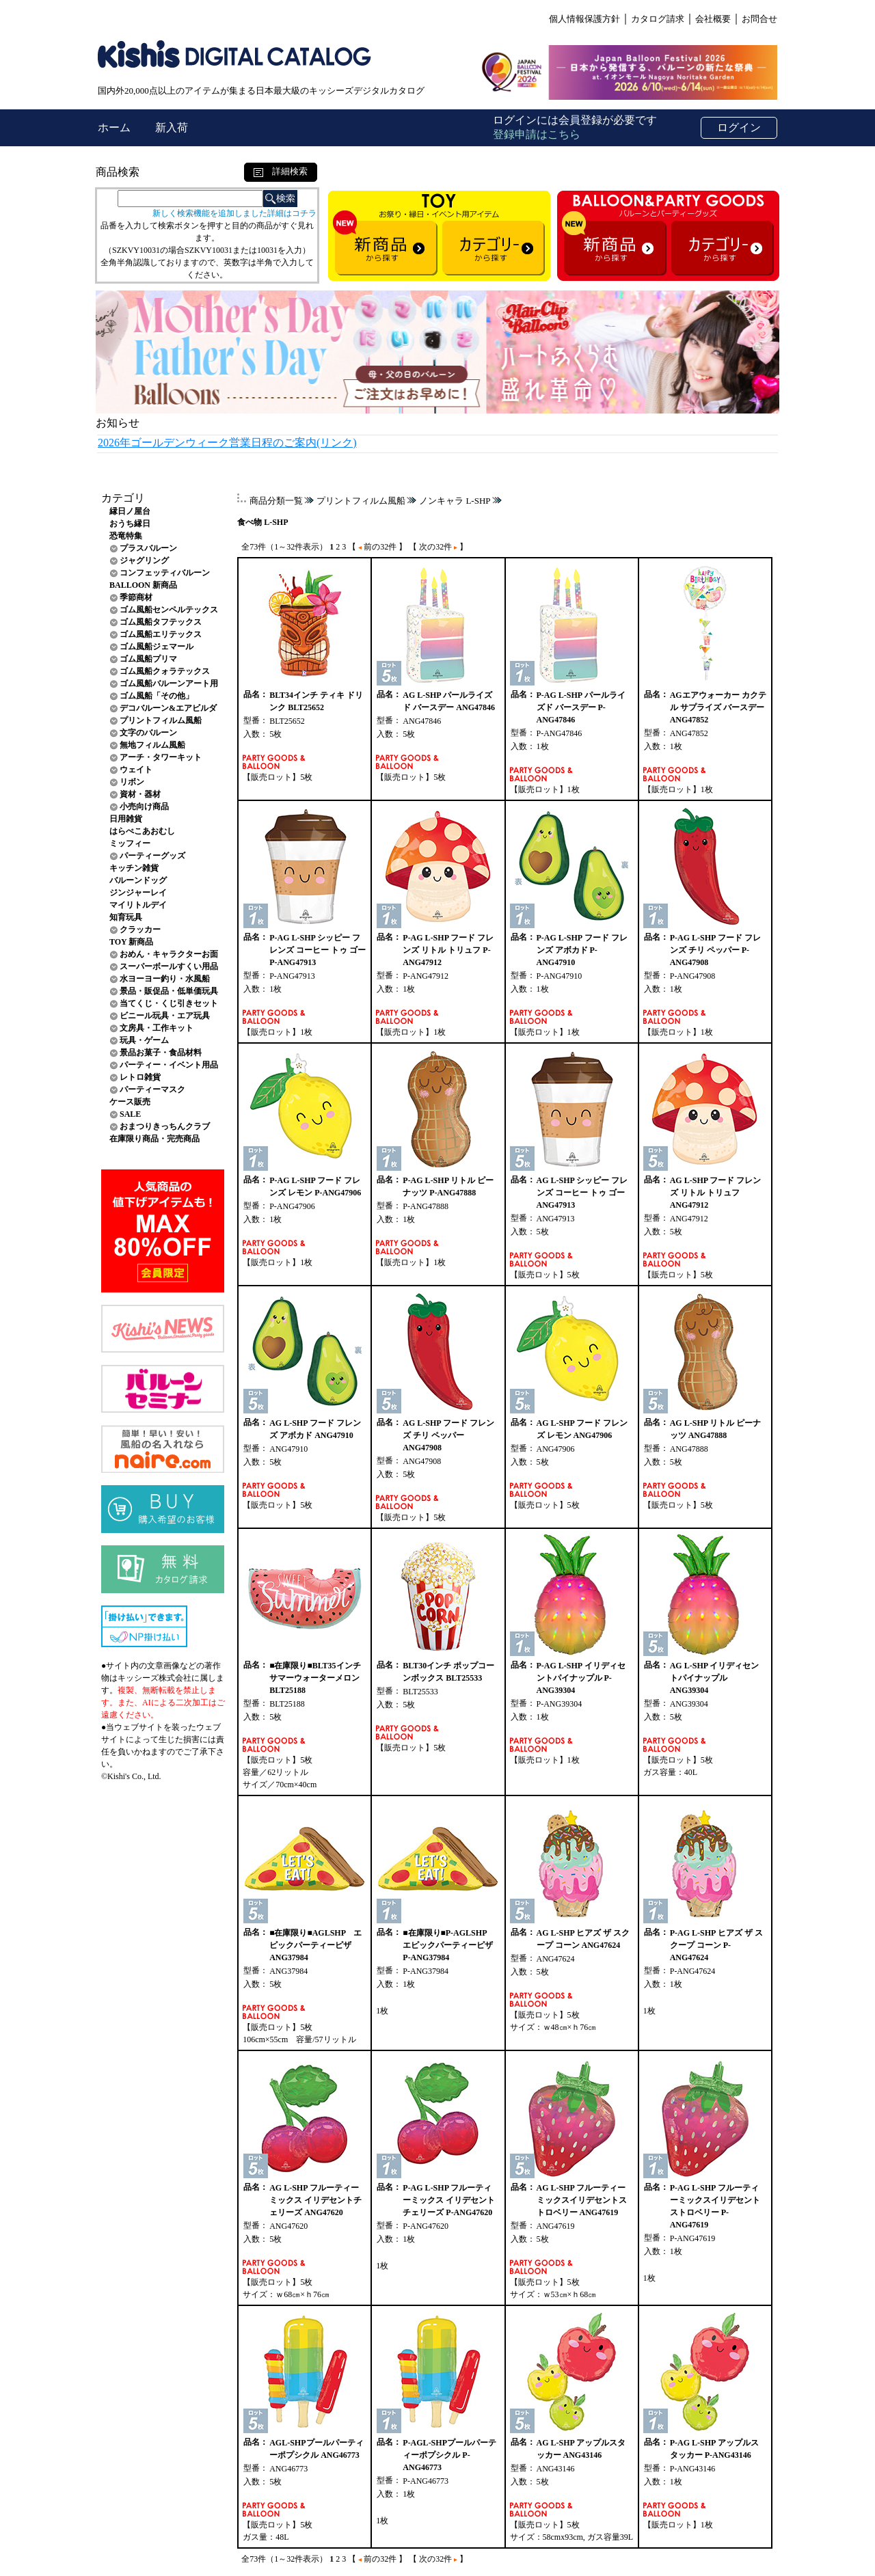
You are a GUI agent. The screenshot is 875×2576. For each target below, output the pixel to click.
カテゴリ (123, 498)
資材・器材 (140, 794)
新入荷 (171, 127)
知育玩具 (125, 917)
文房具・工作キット (156, 1028)
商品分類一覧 (276, 501)
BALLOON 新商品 (143, 585)
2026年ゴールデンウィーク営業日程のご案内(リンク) (227, 442)
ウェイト (136, 769)
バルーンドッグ (138, 880)
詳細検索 (281, 171)
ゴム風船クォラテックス (165, 671)
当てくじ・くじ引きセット (169, 1003)
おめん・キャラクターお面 (169, 954)
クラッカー (140, 929)
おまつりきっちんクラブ (165, 1126)
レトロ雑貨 (140, 1077)
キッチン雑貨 (134, 868)
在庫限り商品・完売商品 (154, 1138)
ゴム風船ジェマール (156, 646)
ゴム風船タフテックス (161, 622)
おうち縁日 (129, 523)
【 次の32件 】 (438, 547)
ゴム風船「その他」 (156, 696)
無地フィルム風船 (152, 745)
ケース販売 (129, 1102)
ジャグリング (144, 560)
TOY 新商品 (131, 942)
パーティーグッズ (152, 855)
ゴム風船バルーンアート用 (169, 683)
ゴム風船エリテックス (161, 634)
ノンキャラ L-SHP (454, 501)
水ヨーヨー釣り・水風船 (165, 979)
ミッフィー (129, 843)
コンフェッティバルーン (165, 573)
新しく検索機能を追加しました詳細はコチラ (234, 213)
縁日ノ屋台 (129, 511)
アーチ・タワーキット (161, 757)
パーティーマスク (152, 1089)
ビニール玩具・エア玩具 (165, 1015)
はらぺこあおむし (142, 831)
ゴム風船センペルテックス (169, 609)
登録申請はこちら (536, 134)
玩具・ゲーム (144, 1040)
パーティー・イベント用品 (169, 1065)
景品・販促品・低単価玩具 (169, 991)
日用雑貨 (125, 819)
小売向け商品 (144, 806)
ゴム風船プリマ (148, 659)
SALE (130, 1114)
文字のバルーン (148, 732)
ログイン (739, 127)
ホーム (115, 127)
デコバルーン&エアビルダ (168, 708)
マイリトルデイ (138, 905)
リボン (132, 782)
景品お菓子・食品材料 (161, 1052)
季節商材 (136, 597)
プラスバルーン (148, 548)
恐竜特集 (125, 536)
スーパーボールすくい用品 (169, 966)
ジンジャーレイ (138, 892)
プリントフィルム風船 (161, 720)
